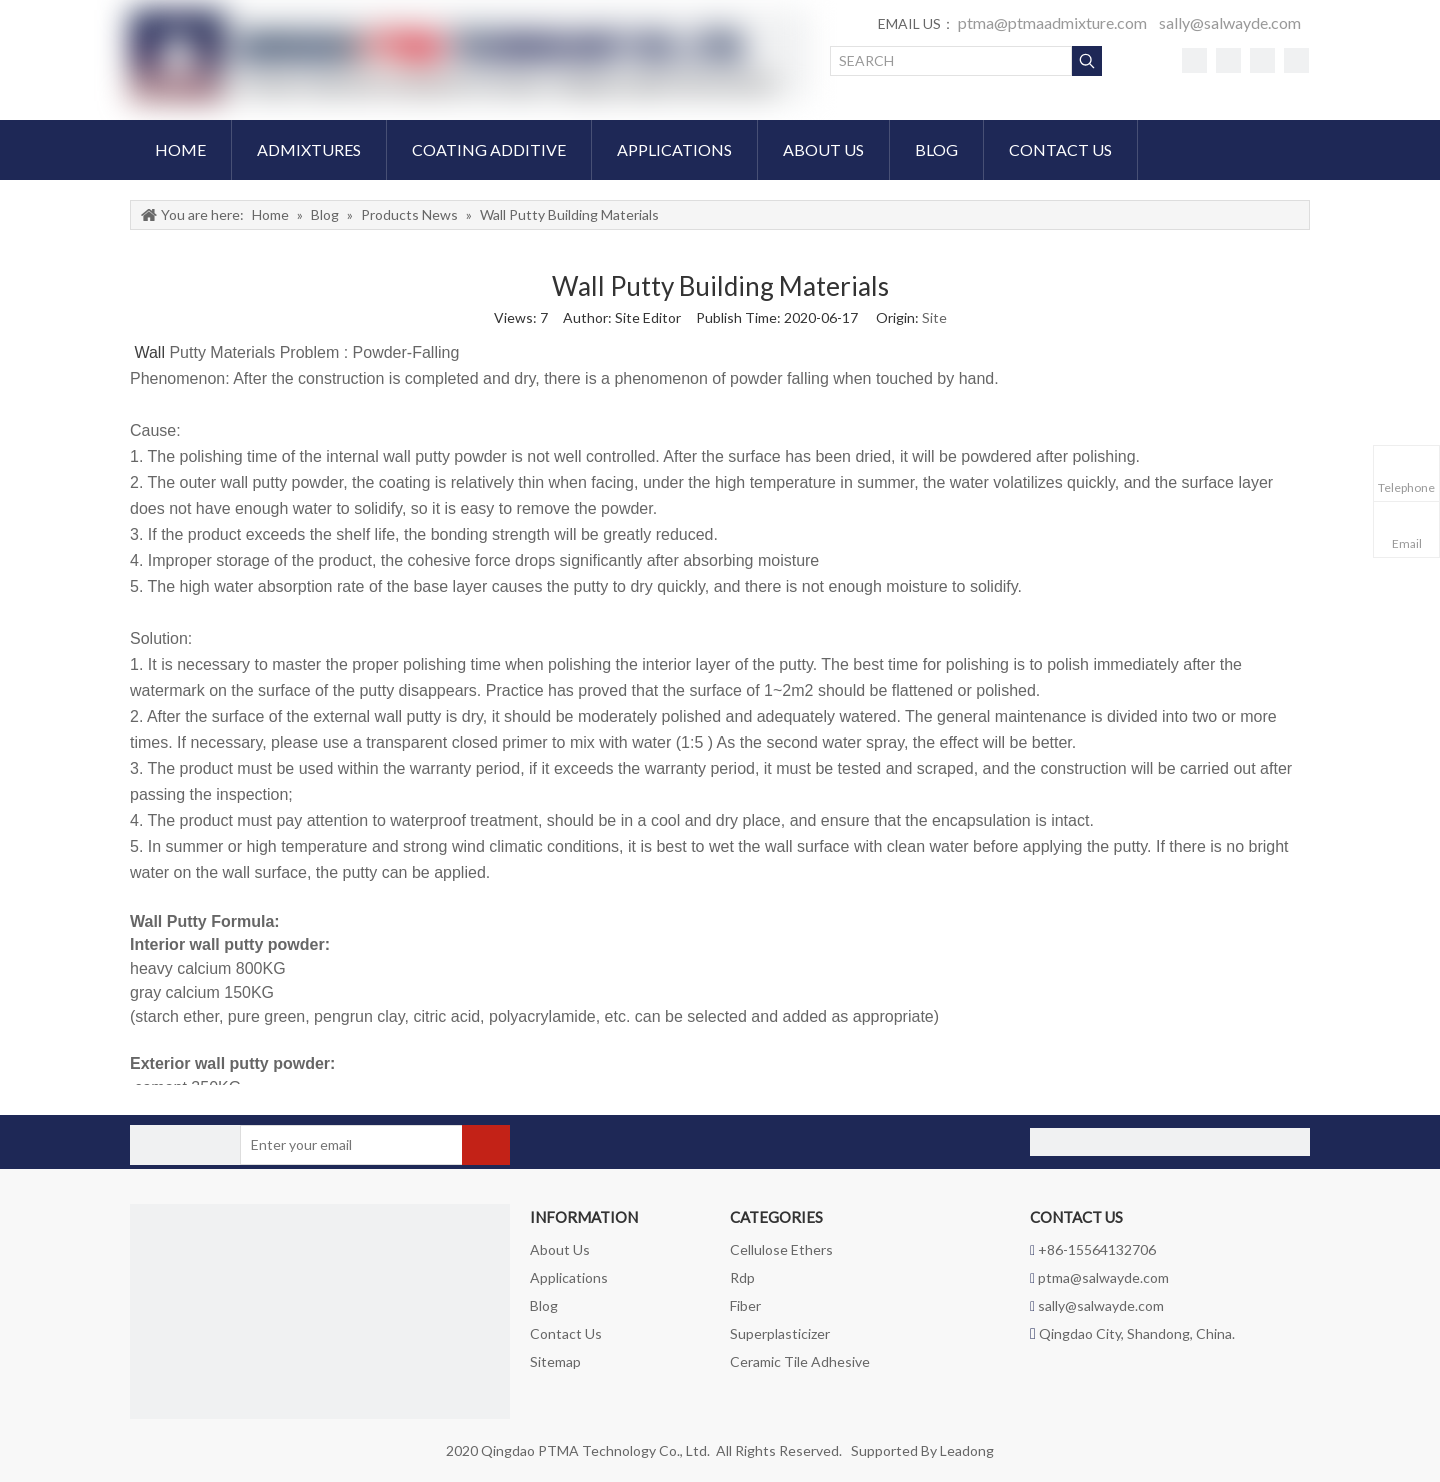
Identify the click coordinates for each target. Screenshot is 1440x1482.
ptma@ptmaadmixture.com (1052, 22)
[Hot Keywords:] (1087, 61)
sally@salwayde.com (1230, 22)
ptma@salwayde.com (1103, 1277)
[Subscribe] (486, 1145)
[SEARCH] (951, 61)
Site (934, 317)
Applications (569, 1277)
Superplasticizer (780, 1333)
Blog (544, 1305)
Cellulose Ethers (781, 1249)
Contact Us (566, 1333)
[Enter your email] (319, 1145)
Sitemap (555, 1361)
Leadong (967, 1450)
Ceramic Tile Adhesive (800, 1361)
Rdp (742, 1277)
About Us (560, 1249)
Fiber (745, 1305)
